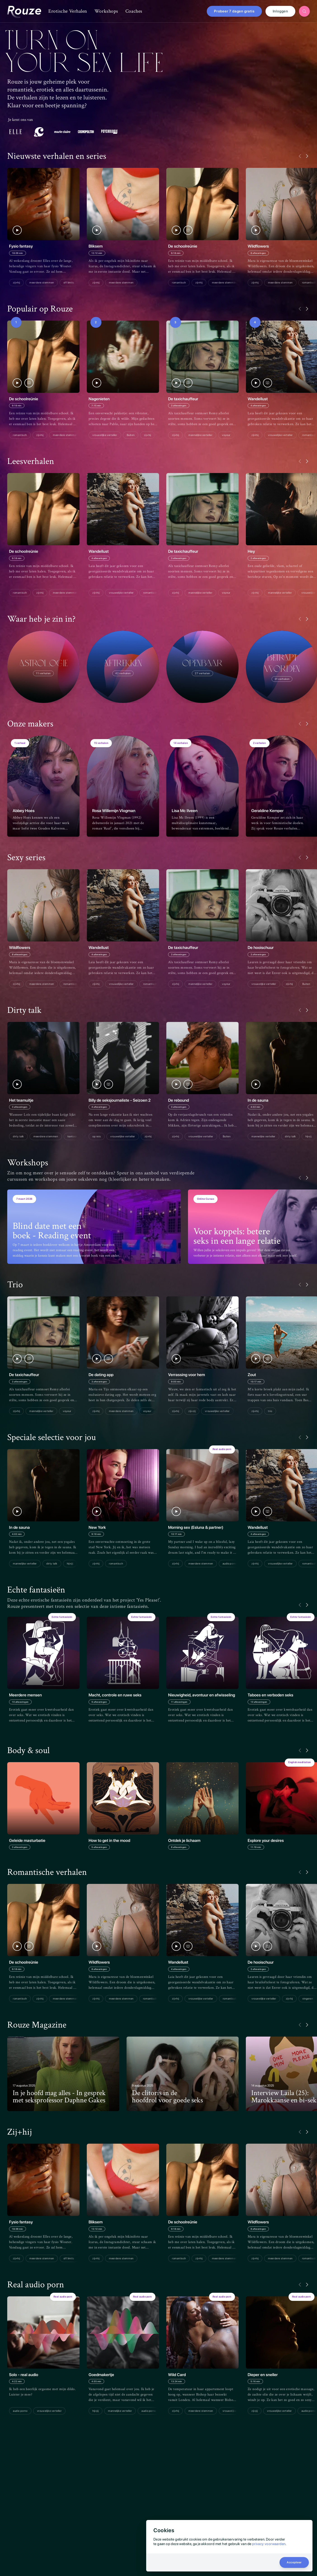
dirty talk (18, 1143)
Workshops (106, 11)
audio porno (230, 1570)
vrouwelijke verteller (104, 442)
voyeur (226, 442)
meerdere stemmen (41, 289)
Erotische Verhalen (67, 11)
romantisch (179, 289)
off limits (68, 289)
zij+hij (16, 289)
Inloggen (280, 11)
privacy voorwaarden (269, 2544)
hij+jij (308, 1143)
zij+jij (254, 2418)
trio (270, 1418)
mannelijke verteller (200, 442)
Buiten (131, 442)
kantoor (72, 1143)
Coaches (133, 11)
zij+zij (191, 1418)
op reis (96, 1143)
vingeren (307, 2005)
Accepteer (292, 2562)
